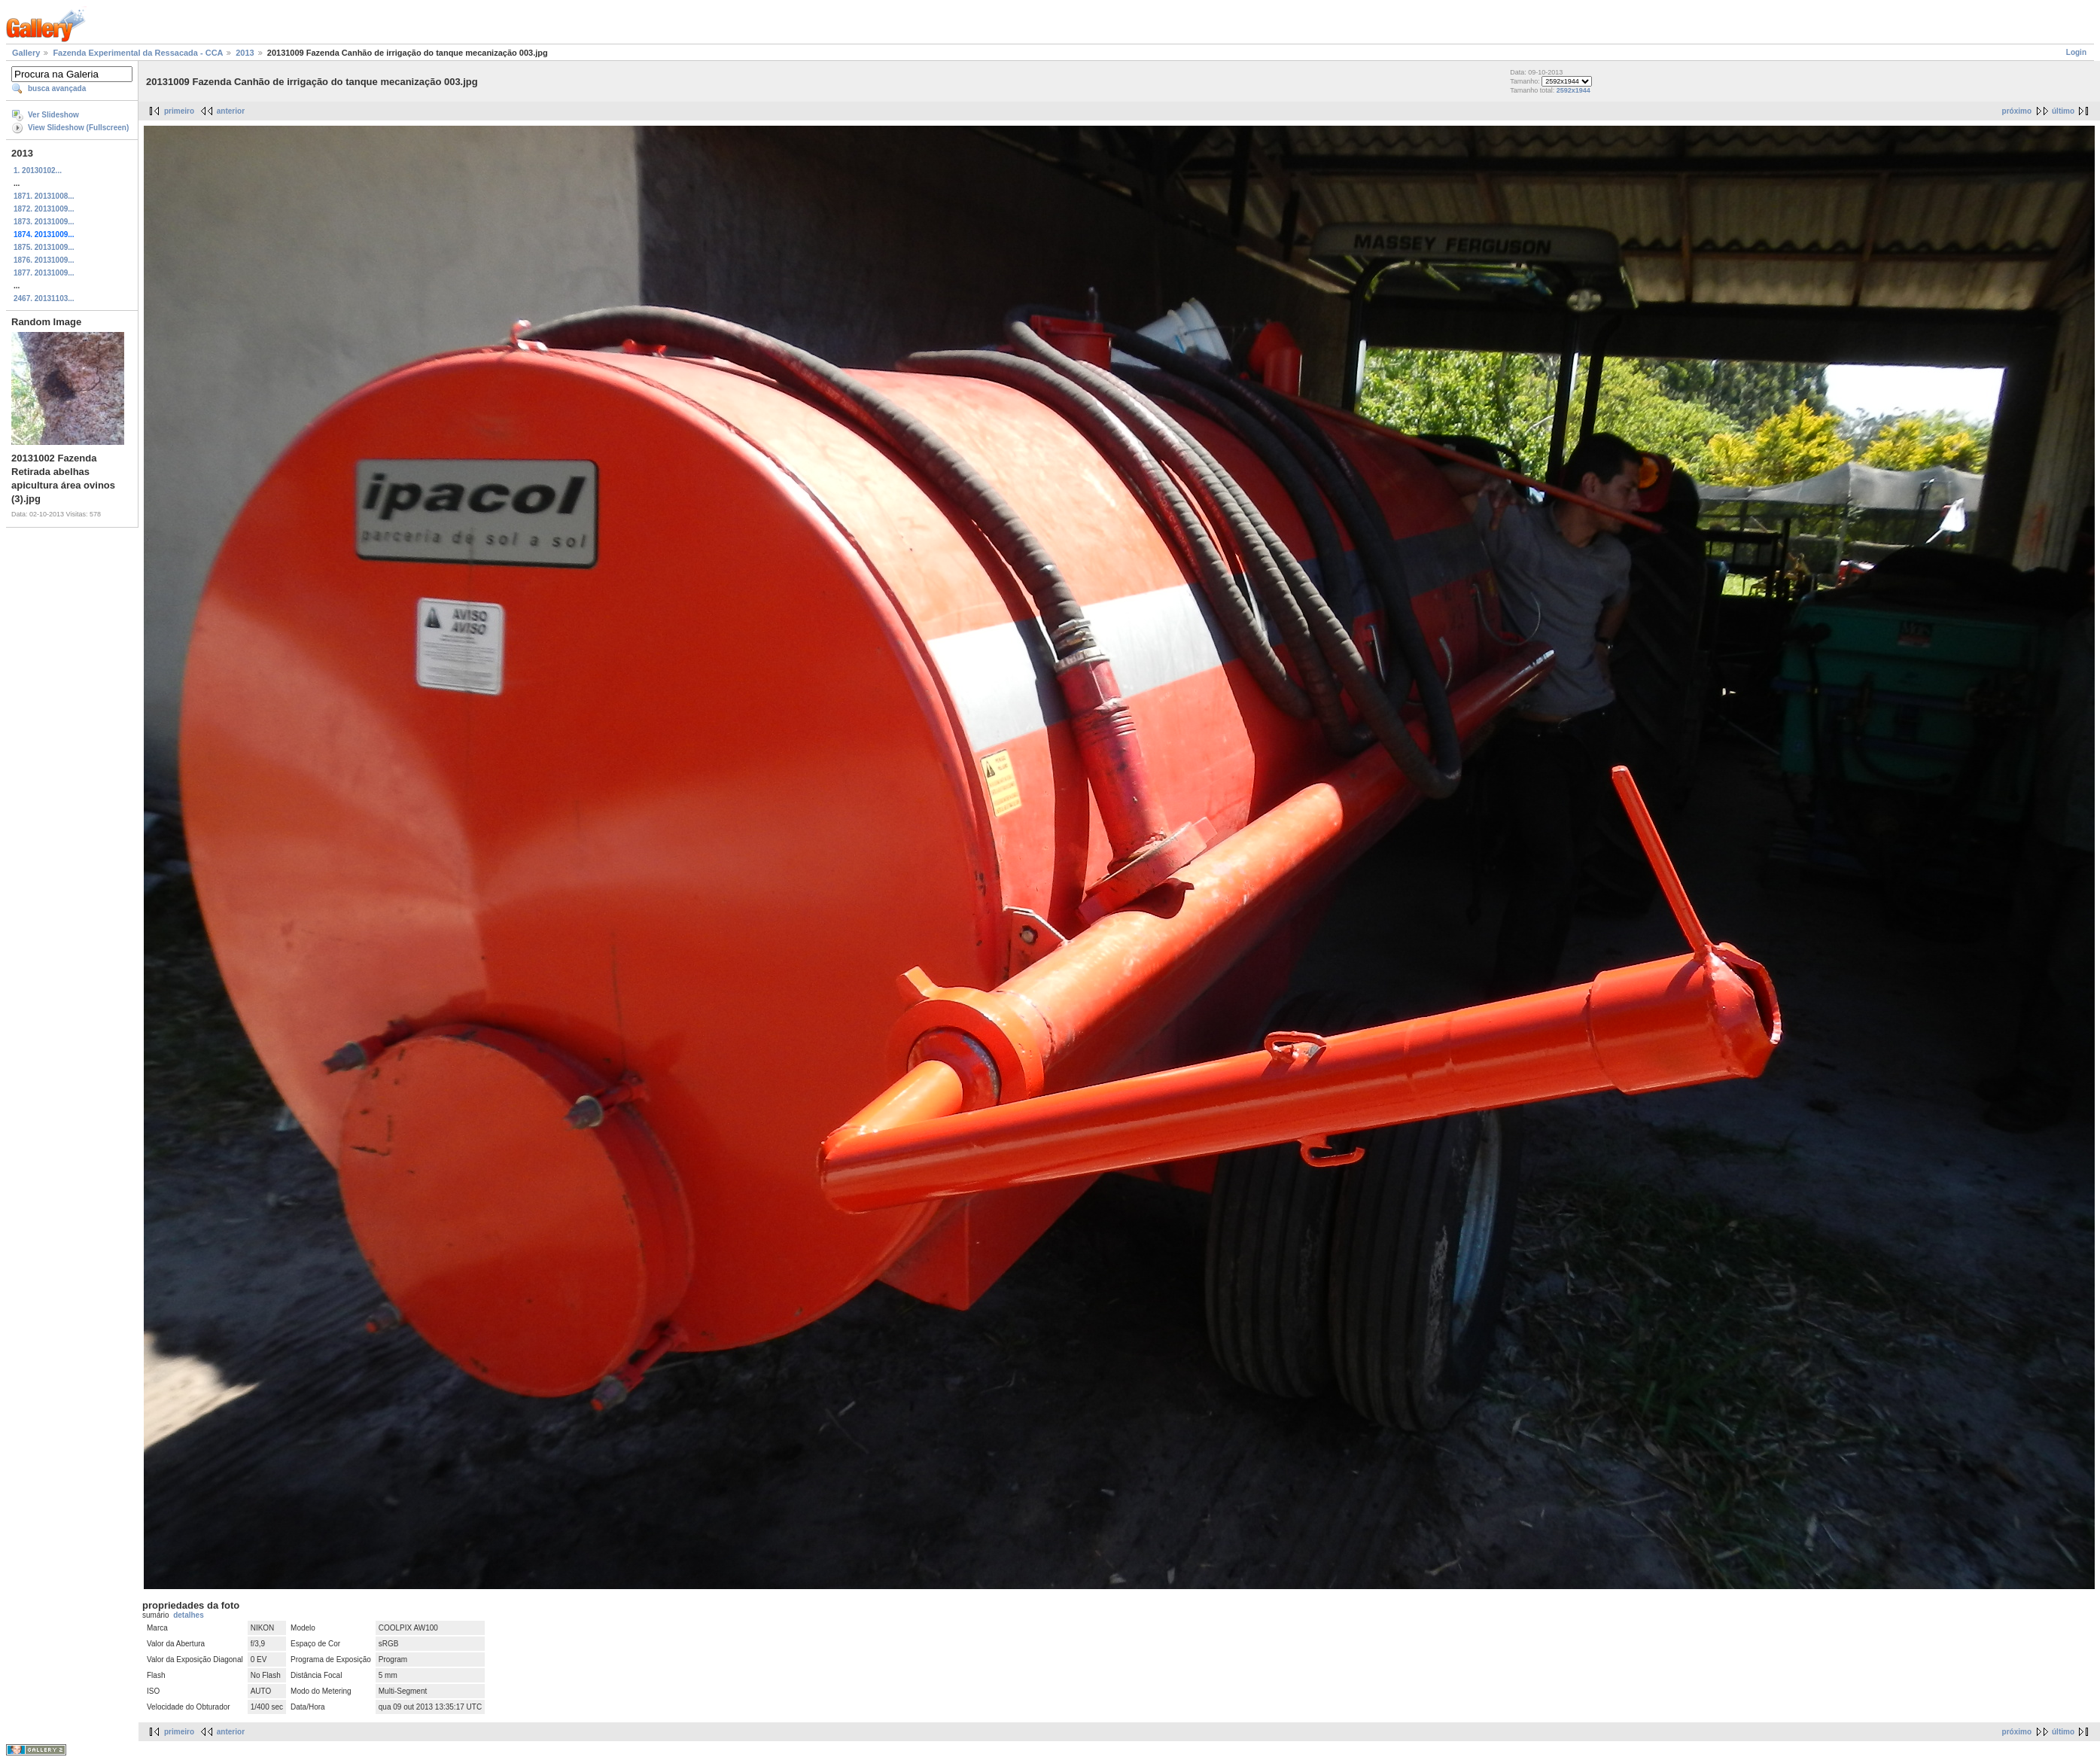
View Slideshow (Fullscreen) (78, 127)
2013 (245, 52)
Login (2076, 52)
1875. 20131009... (44, 247)
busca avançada (57, 88)
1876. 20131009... (44, 260)
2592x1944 (1573, 90)
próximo (2017, 111)
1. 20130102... (38, 170)
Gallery (26, 52)
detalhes (188, 1615)
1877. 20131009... (44, 273)
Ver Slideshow (53, 115)
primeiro (179, 111)
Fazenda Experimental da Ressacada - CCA (138, 52)
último (2063, 111)
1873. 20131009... (44, 222)
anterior (231, 111)
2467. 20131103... (44, 298)
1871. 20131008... (44, 196)
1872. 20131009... (44, 209)
